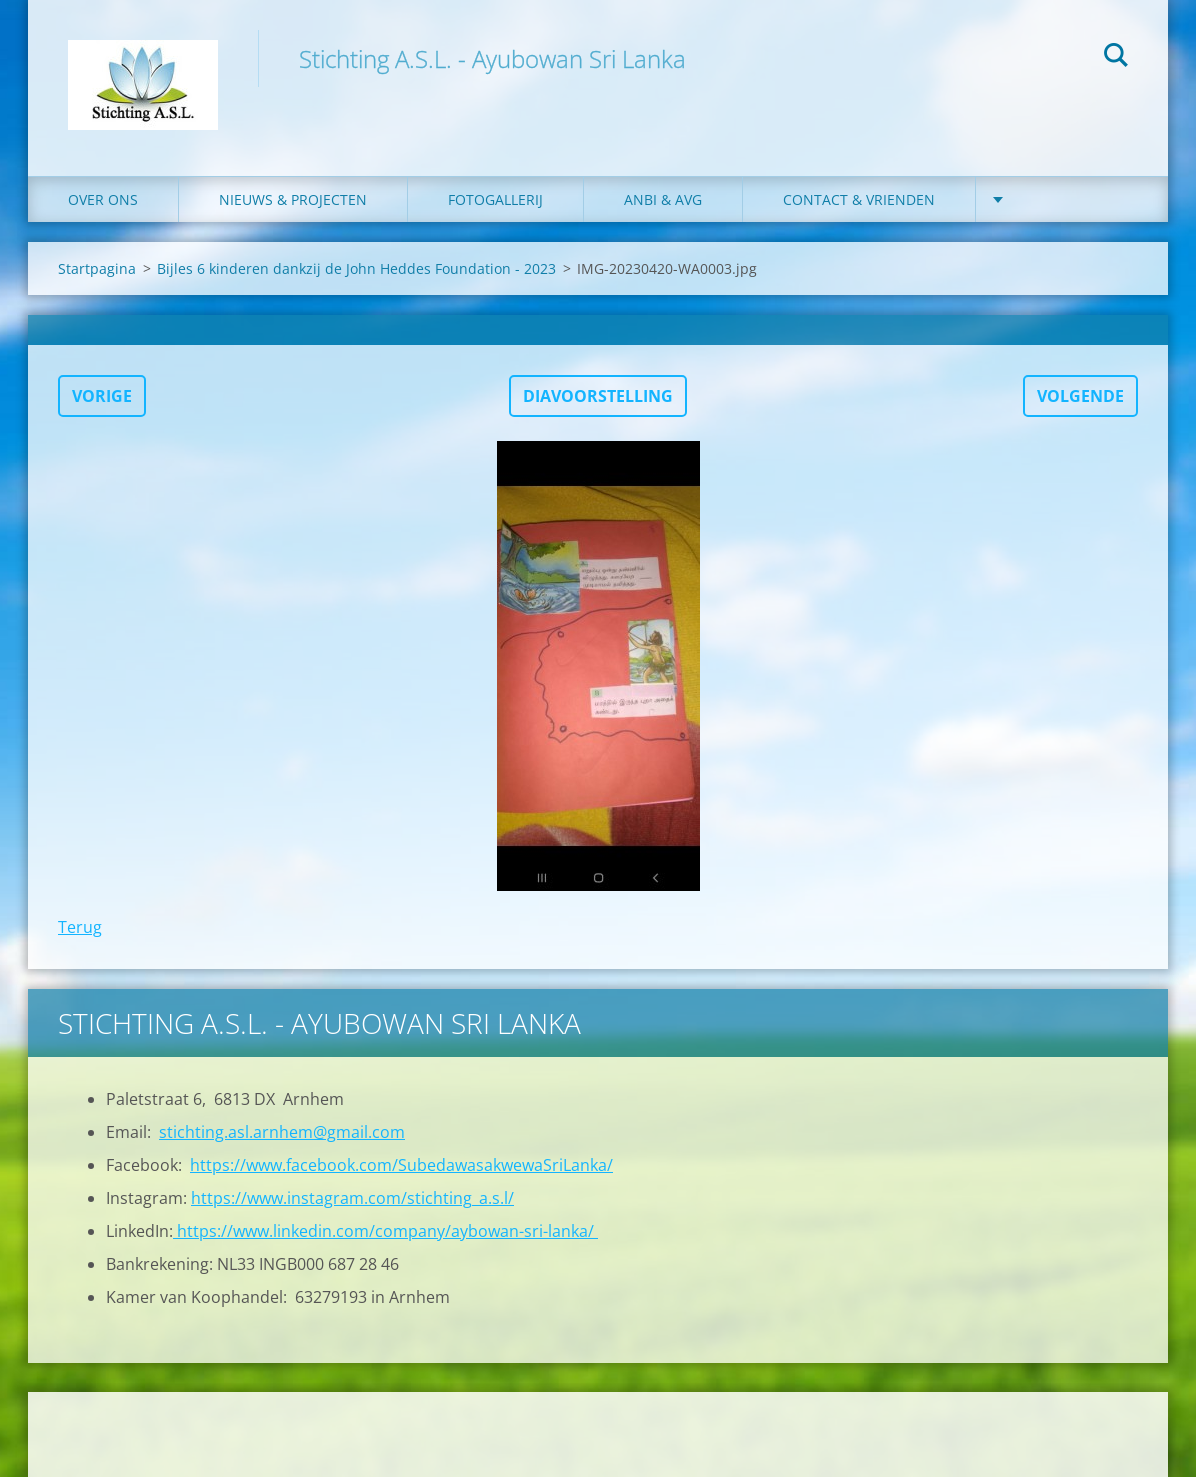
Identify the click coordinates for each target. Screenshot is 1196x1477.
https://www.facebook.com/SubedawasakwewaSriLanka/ (401, 1165)
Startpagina (97, 268)
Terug (80, 927)
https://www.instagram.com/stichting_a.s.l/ (352, 1198)
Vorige (102, 396)
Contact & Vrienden (859, 199)
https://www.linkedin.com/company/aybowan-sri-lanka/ (385, 1231)
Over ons (103, 199)
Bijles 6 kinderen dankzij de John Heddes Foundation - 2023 (356, 268)
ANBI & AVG (663, 199)
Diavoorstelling (598, 396)
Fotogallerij (495, 199)
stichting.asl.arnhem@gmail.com (282, 1132)
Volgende (1080, 396)
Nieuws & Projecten (293, 199)
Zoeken (1116, 58)
